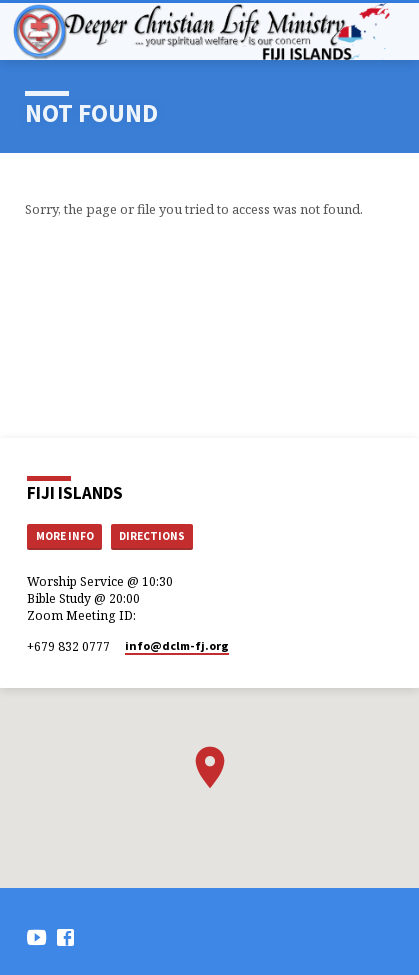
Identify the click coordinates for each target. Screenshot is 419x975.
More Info (65, 536)
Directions (152, 536)
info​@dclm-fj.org (177, 645)
